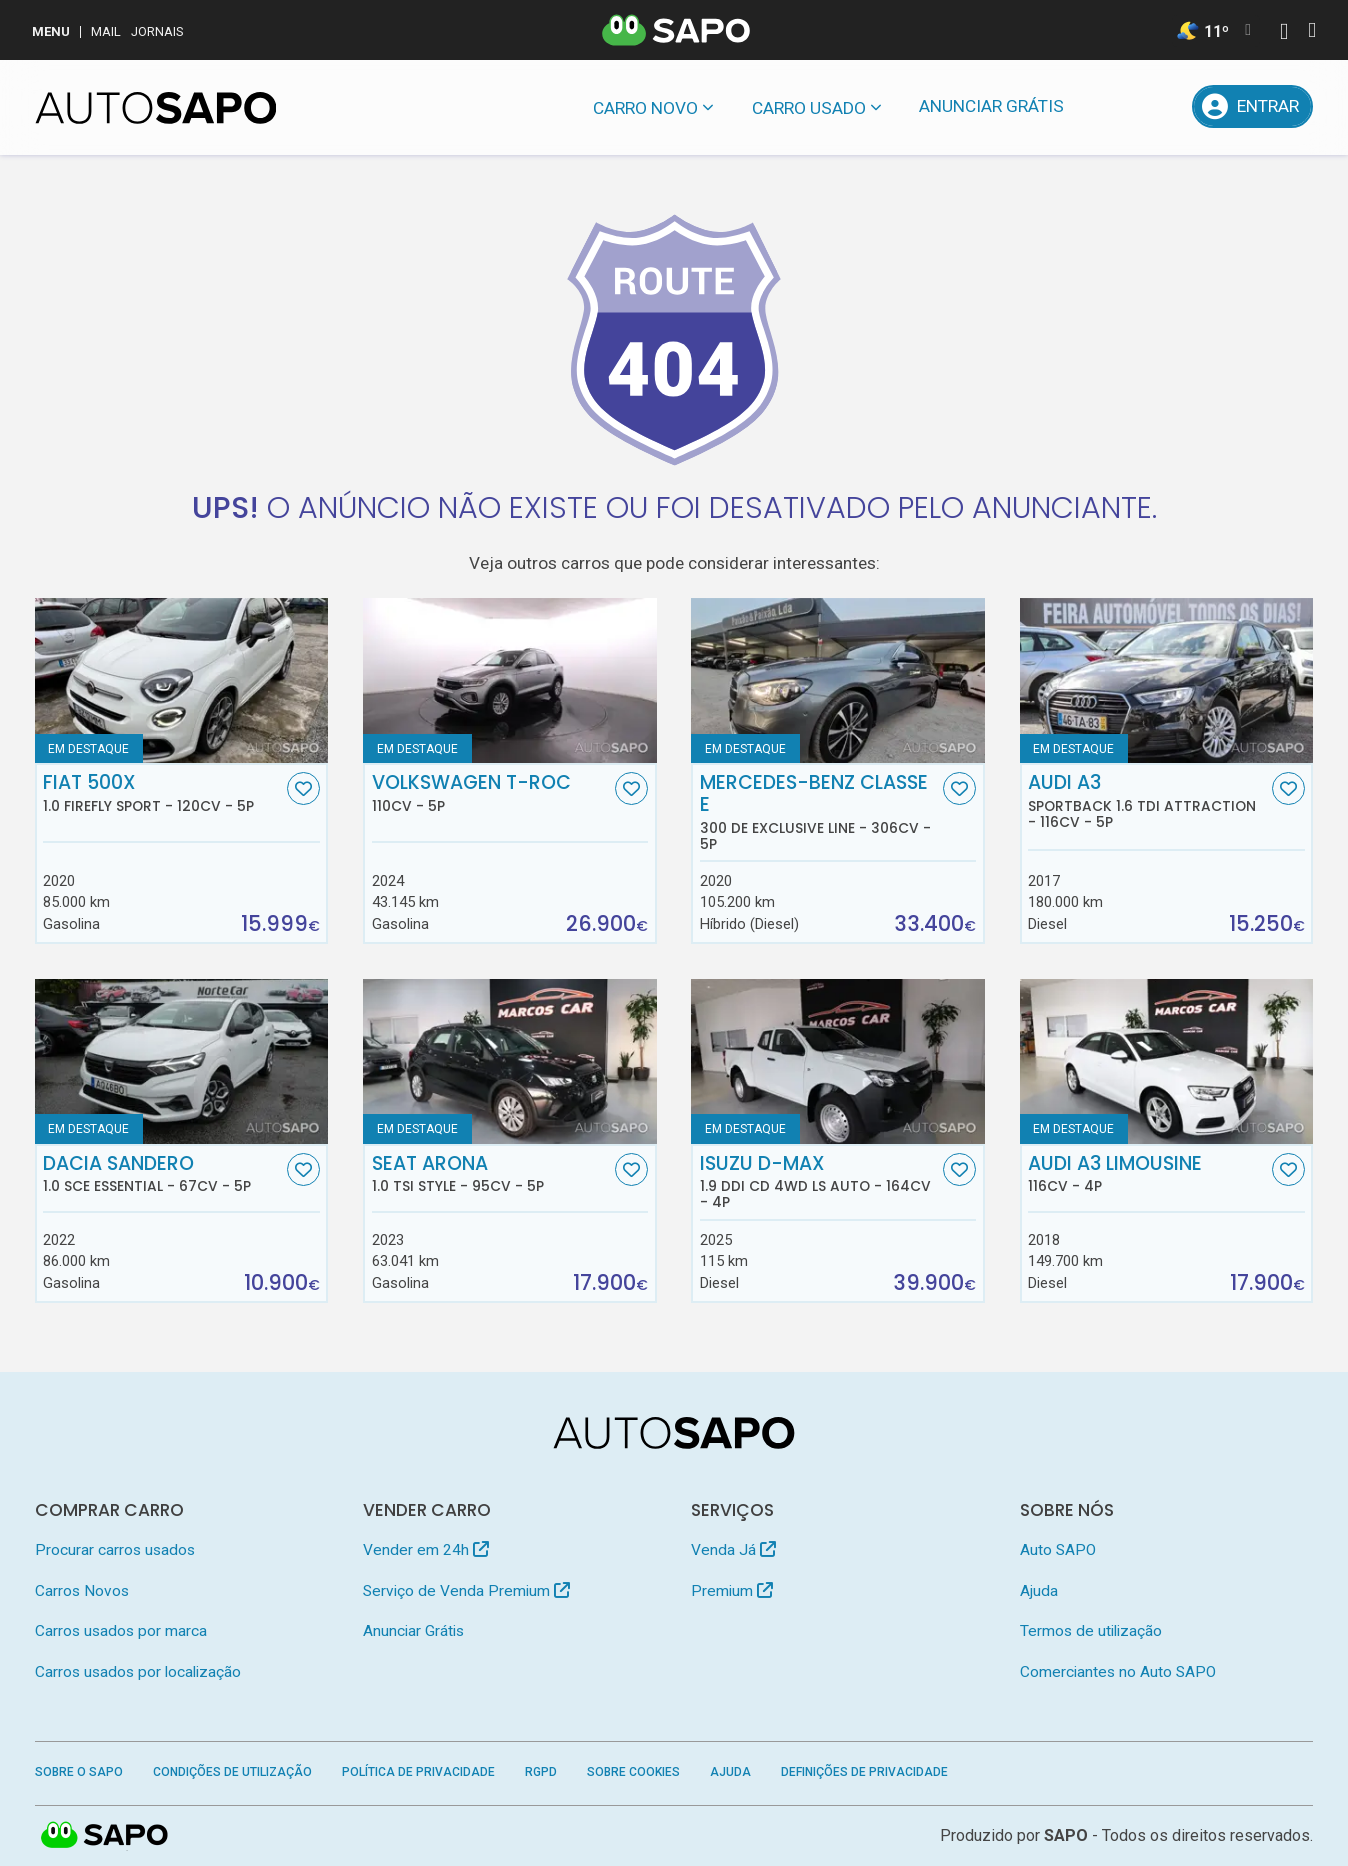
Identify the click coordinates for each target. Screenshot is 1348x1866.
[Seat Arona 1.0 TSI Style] (510, 1061)
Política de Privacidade (418, 1772)
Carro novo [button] (645, 108)
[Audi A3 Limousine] (1167, 1061)
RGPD (541, 1772)
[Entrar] (1253, 106)
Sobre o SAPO (79, 1772)
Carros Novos (82, 1591)
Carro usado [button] (809, 108)
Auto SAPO (1058, 1550)
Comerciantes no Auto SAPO (1118, 1672)
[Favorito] (303, 788)
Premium (732, 1591)
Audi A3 (1147, 801)
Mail (106, 31)
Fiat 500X (162, 793)
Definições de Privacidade (864, 1772)
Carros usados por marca (121, 1631)
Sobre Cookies (633, 1772)
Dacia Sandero (162, 1174)
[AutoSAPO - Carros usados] (156, 108)
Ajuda (1039, 1591)
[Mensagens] (1109, 106)
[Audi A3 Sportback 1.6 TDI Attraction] (1167, 680)
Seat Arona (491, 1174)
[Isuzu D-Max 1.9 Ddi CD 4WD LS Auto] (838, 1061)
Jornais (157, 31)
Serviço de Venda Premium (466, 1591)
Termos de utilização (1091, 1631)
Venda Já (733, 1550)
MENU (51, 31)
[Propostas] (1161, 106)
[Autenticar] (1284, 33)
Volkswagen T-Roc (491, 793)
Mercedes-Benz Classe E (819, 812)
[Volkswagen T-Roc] (510, 680)
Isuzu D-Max (819, 1182)
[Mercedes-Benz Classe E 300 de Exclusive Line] (838, 680)
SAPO (1066, 1835)
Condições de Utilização (232, 1772)
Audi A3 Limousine (1147, 1174)
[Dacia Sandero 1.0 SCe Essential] (182, 1061)
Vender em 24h (426, 1550)
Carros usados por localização (138, 1672)
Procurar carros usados (115, 1550)
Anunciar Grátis (991, 106)
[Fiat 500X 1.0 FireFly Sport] (182, 680)
